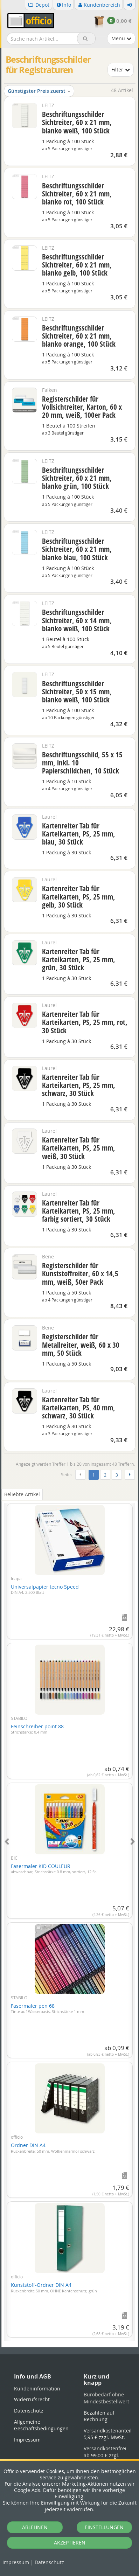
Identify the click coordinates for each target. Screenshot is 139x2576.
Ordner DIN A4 (53, 2148)
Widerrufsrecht (32, 2399)
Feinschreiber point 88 (37, 1729)
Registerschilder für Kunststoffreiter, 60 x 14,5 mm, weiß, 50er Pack (80, 1273)
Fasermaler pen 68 (47, 2008)
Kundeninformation (37, 2388)
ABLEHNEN (35, 2527)
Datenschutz (49, 2562)
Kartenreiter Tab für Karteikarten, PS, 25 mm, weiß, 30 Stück (78, 1148)
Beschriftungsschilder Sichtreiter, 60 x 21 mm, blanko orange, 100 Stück (79, 336)
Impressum (15, 2562)
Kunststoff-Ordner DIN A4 (54, 2287)
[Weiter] (130, 1475)
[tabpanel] (69, 1918)
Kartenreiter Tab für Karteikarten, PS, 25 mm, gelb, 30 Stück (78, 896)
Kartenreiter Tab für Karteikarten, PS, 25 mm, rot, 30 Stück (84, 1022)
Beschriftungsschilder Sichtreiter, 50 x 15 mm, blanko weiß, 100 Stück (77, 691)
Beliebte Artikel (22, 1494)
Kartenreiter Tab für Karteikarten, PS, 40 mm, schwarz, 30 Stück (78, 1408)
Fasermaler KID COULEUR (54, 1869)
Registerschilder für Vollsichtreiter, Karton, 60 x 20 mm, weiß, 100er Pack (82, 407)
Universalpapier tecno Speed (45, 1589)
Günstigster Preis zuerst (39, 91)
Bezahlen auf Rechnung (99, 2416)
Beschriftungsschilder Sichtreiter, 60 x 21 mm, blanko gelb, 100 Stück (77, 265)
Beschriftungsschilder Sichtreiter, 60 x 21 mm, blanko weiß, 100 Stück (77, 122)
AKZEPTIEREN (69, 2542)
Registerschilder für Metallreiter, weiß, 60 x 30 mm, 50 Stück (80, 1345)
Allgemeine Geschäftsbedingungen (41, 2425)
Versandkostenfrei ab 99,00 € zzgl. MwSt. (105, 2455)
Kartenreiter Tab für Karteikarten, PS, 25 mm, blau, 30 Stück (78, 834)
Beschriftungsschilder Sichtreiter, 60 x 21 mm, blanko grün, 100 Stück (77, 478)
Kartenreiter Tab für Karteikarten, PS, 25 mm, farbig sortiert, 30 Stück (78, 1211)
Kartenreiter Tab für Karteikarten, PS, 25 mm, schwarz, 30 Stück (78, 1085)
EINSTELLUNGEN (104, 2527)
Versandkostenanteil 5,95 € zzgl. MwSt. (108, 2434)
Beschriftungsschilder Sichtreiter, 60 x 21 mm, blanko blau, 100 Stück (77, 549)
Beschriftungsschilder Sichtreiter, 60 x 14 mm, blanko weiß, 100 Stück (77, 620)
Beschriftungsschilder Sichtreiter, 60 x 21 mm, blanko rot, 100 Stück (77, 194)
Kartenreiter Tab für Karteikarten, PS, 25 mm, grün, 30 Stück (78, 959)
